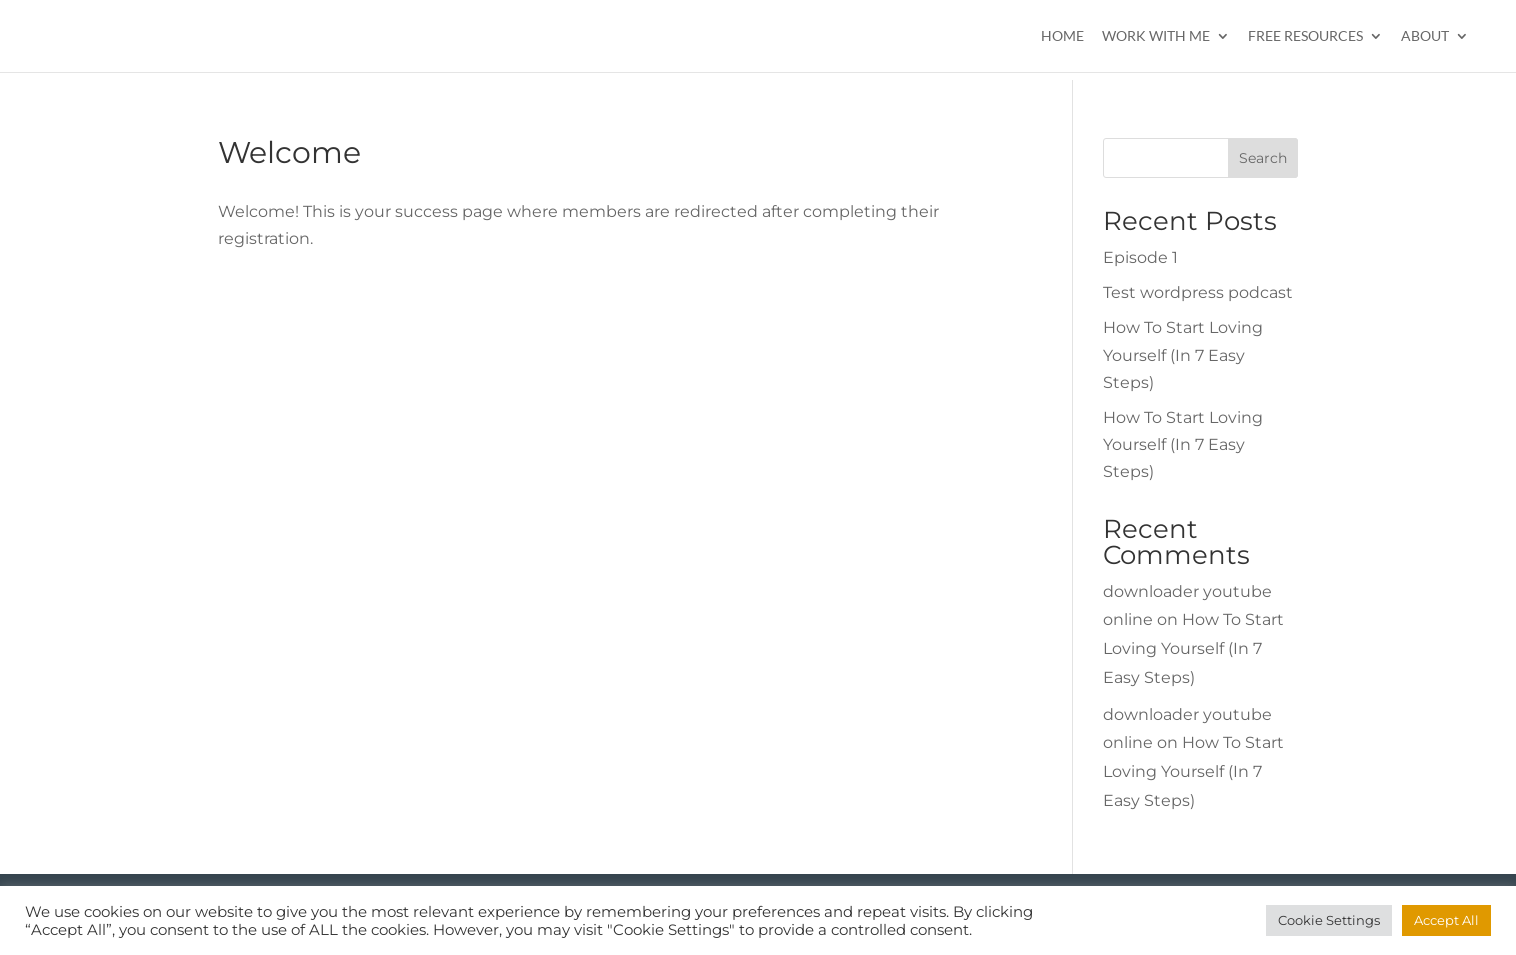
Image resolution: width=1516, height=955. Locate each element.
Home (1062, 36)
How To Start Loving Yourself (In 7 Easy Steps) (1183, 354)
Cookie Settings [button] (1329, 920)
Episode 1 (1140, 257)
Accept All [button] (1446, 920)
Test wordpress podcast (1198, 292)
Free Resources (1305, 36)
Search (1263, 158)
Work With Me (1156, 36)
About (1425, 36)
